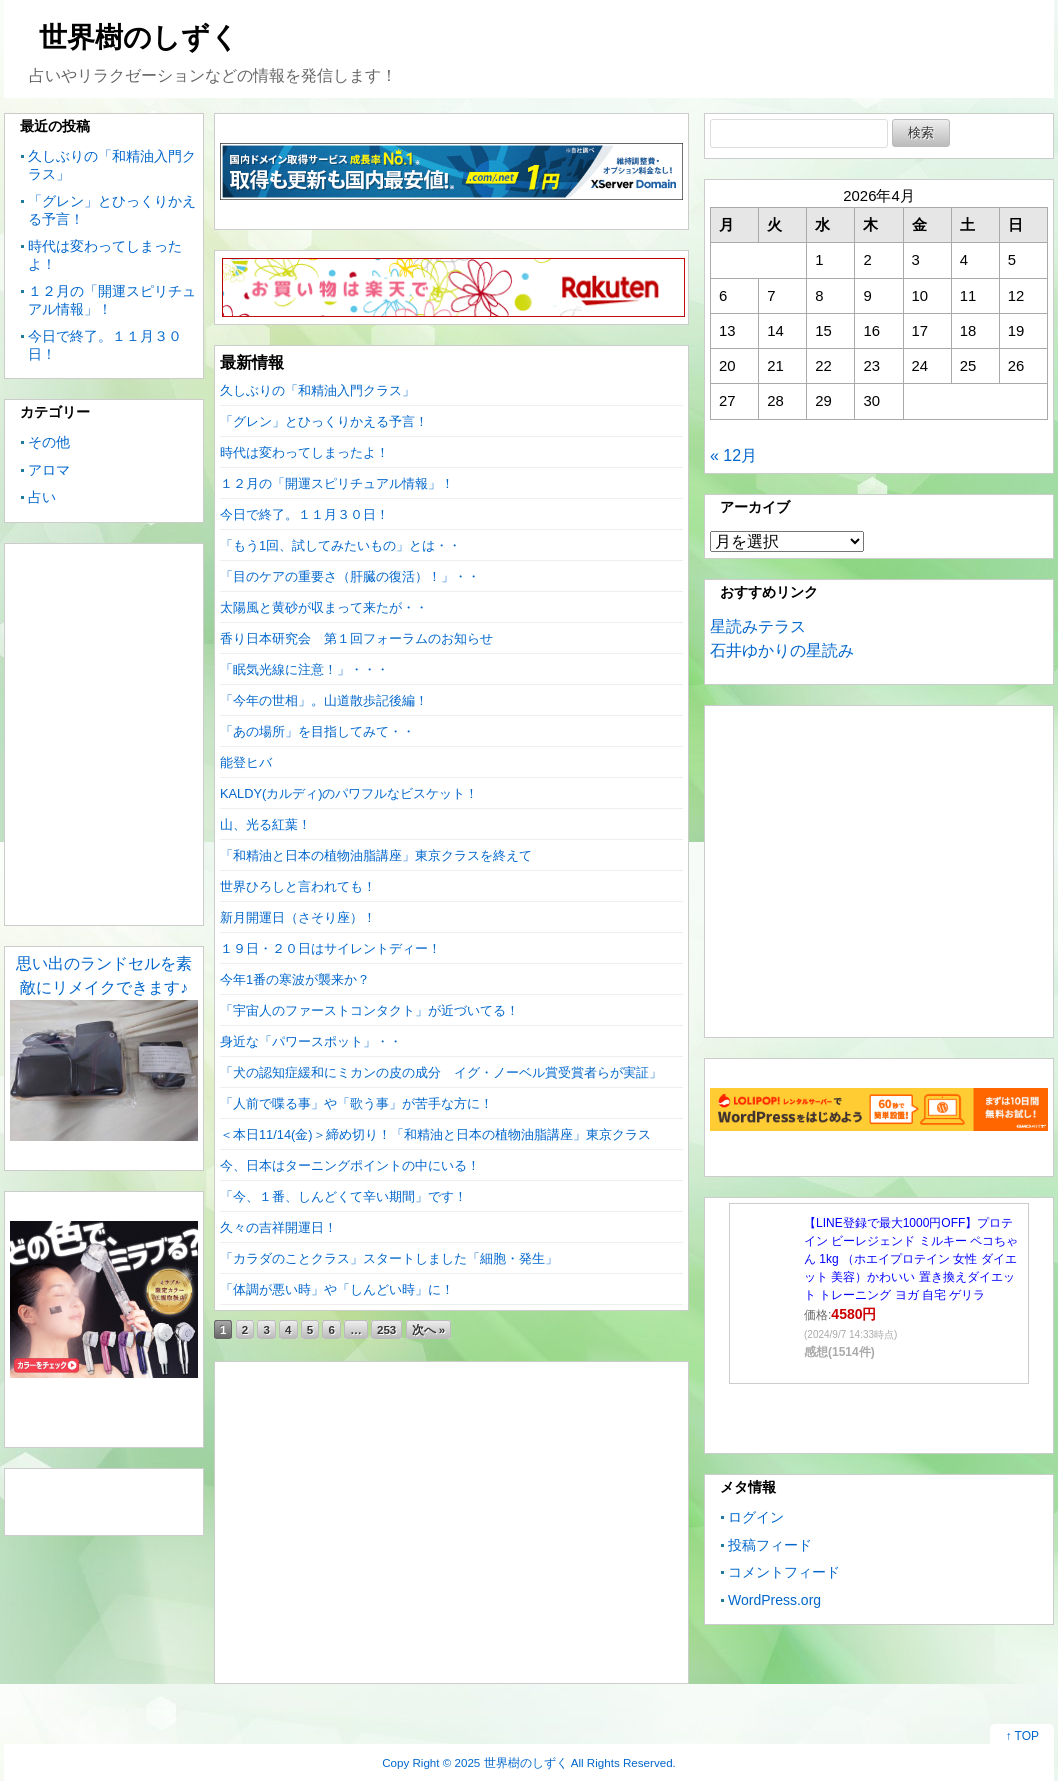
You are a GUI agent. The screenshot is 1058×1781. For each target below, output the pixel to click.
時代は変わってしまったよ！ (304, 452)
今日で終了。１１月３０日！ (304, 514)
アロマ (49, 470)
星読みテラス (758, 626)
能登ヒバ (246, 762)
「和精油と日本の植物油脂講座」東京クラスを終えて (376, 855)
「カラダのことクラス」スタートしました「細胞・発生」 (389, 1258)
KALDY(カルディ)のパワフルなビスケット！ (349, 793)
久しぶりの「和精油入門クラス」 (317, 390)
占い (42, 497)
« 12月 (733, 455)
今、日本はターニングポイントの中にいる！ (350, 1165)
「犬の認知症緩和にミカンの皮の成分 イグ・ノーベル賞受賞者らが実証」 (441, 1072)
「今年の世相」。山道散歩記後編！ (324, 700)
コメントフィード (784, 1572)
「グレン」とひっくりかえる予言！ (324, 421)
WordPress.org (774, 1600)
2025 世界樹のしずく (511, 1762)
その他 (49, 442)
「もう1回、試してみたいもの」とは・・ (340, 545)
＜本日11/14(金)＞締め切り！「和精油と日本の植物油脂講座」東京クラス (435, 1134)
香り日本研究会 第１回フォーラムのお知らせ (356, 638)
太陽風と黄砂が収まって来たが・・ (324, 607)
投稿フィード (770, 1545)
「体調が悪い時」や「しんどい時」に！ (337, 1289)
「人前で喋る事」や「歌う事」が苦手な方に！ (356, 1103)
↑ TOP (1022, 1736)
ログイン (756, 1517)
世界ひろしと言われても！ (298, 886)
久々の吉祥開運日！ (278, 1227)
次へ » (429, 1329)
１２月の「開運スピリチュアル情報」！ (337, 483)
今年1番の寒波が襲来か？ (295, 979)
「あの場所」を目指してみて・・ (317, 731)
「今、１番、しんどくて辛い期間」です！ (343, 1196)
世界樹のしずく (139, 37)
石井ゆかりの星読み (782, 650)
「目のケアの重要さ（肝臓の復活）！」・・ (350, 576)
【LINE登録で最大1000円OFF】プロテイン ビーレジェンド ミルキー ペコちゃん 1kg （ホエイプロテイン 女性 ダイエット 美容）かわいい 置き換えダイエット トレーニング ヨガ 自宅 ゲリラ (911, 1259)
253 (386, 1329)
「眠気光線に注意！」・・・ (304, 669)
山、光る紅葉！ (265, 824)
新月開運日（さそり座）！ (298, 917)
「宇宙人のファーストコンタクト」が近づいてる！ (369, 1010)
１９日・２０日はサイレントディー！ (330, 948)
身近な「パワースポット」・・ (311, 1041)
